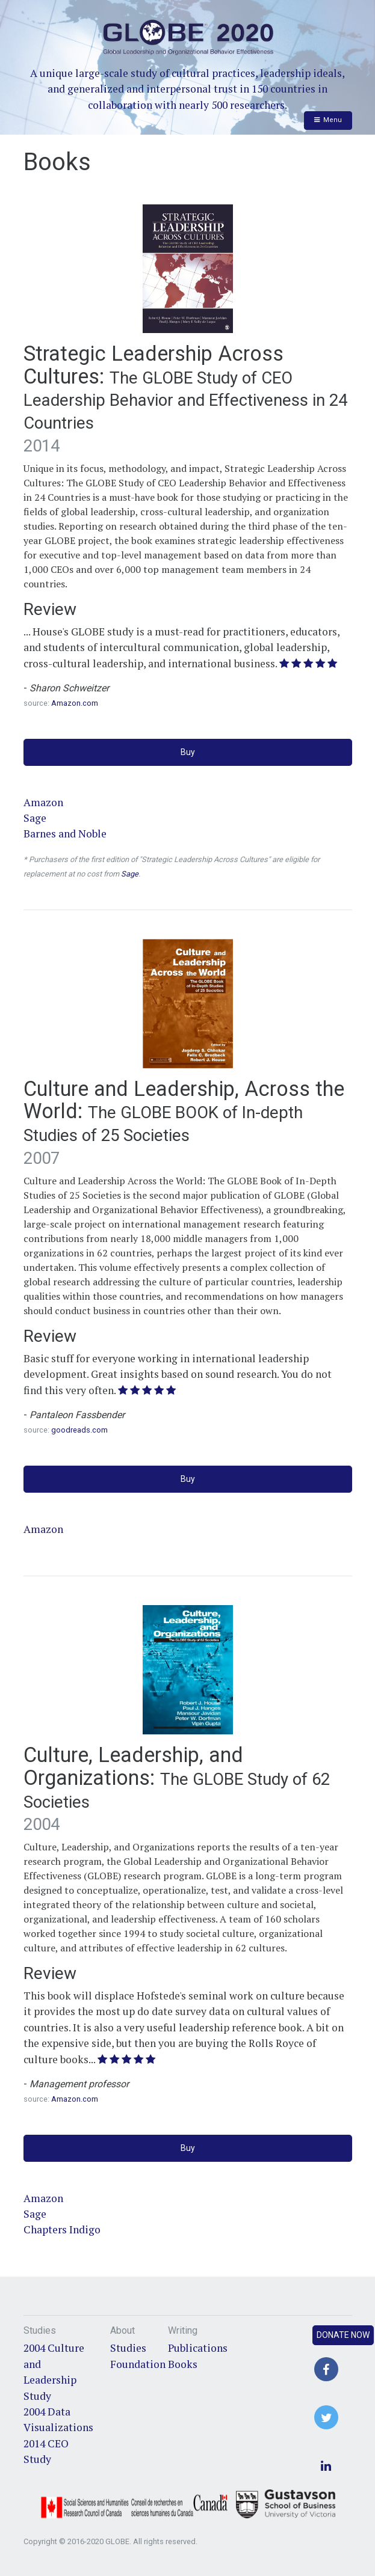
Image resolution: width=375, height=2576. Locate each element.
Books (182, 2364)
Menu (328, 120)
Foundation (138, 2364)
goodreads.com (79, 1429)
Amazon (43, 802)
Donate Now (343, 2335)
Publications (198, 2348)
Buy (188, 752)
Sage (34, 818)
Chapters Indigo (62, 2229)
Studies (128, 2348)
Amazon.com (74, 703)
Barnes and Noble (65, 833)
